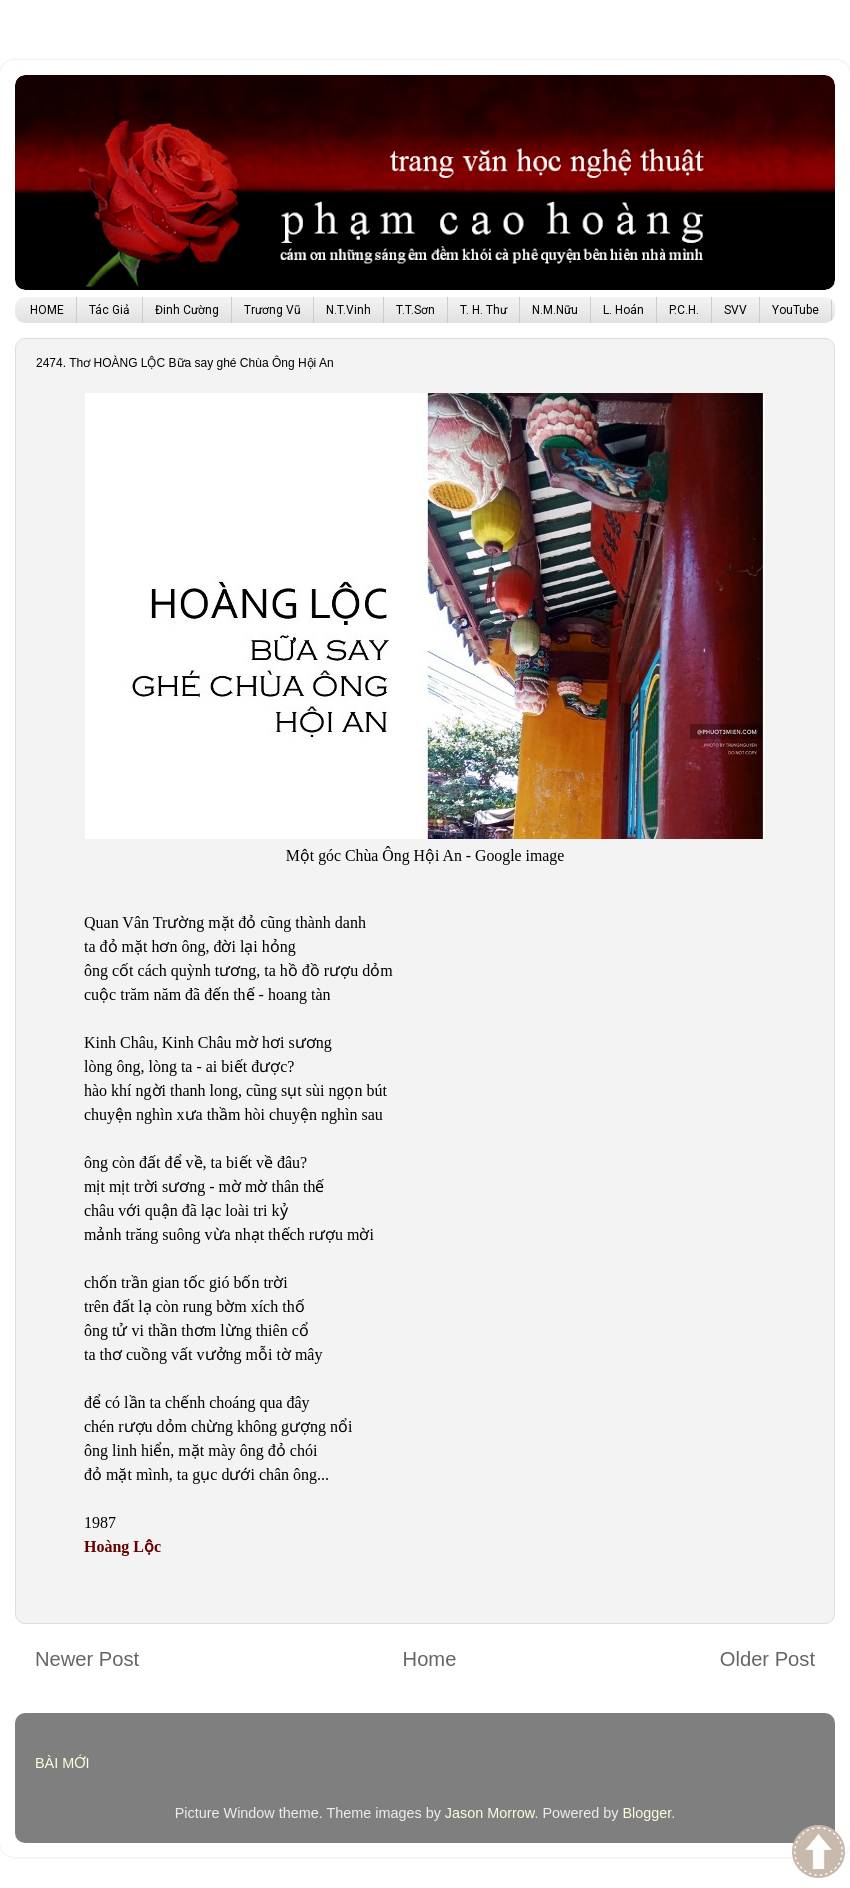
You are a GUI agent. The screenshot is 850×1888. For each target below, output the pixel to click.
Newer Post (87, 1659)
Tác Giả (109, 310)
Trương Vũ (272, 310)
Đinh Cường (187, 310)
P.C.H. (684, 310)
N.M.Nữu (555, 310)
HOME (47, 310)
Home (430, 1659)
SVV (735, 310)
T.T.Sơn (415, 310)
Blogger (646, 1813)
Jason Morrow (490, 1813)
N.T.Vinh (348, 310)
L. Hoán (623, 310)
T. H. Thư (483, 310)
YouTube (795, 310)
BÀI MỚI (62, 1763)
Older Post (767, 1659)
